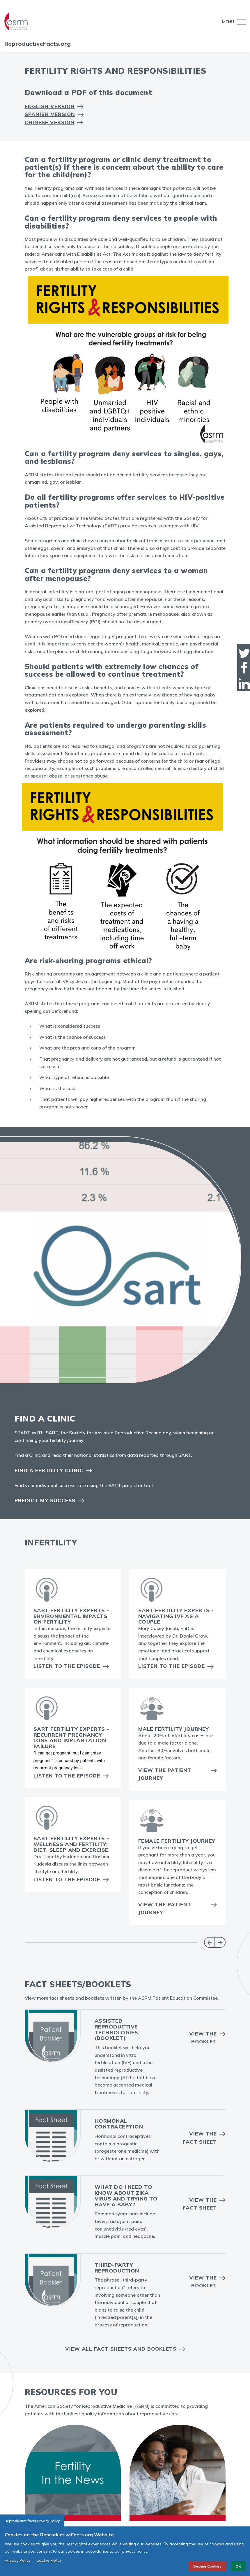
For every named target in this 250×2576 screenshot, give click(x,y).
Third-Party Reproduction (117, 2267)
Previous (209, 1942)
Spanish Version (50, 114)
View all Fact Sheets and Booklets (120, 2349)
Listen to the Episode (66, 1666)
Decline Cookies (207, 2566)
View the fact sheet (200, 2204)
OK (238, 2566)
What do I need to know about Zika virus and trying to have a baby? (126, 2196)
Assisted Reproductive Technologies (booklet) (116, 2029)
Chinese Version (50, 122)
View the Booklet (203, 2038)
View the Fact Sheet (200, 2138)
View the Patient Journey (164, 1774)
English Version (50, 106)
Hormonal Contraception (119, 2123)
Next (220, 1942)
